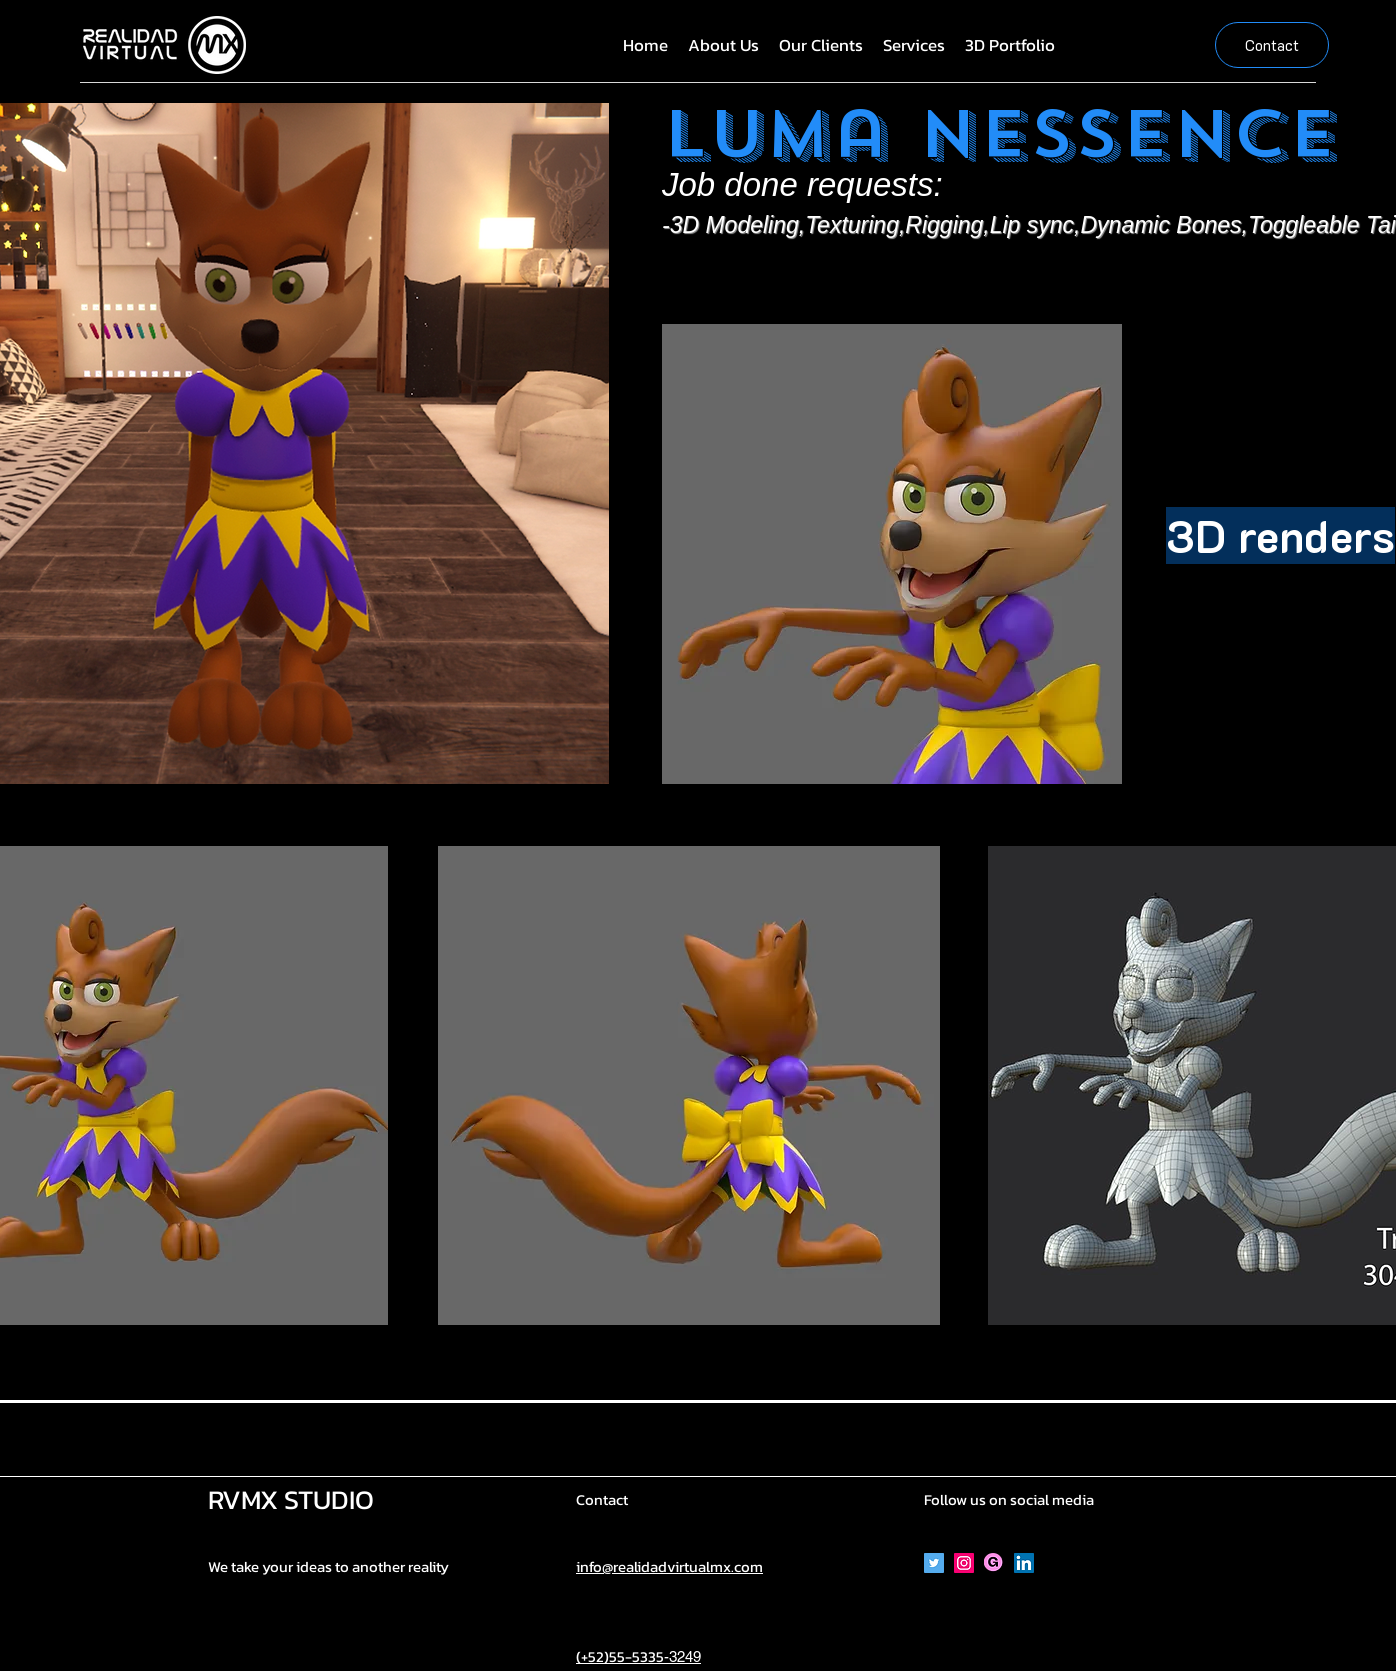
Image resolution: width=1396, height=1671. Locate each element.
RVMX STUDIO (291, 1499)
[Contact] (1272, 45)
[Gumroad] (994, 1563)
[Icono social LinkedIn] (1024, 1563)
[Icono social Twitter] (934, 1563)
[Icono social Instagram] (964, 1563)
